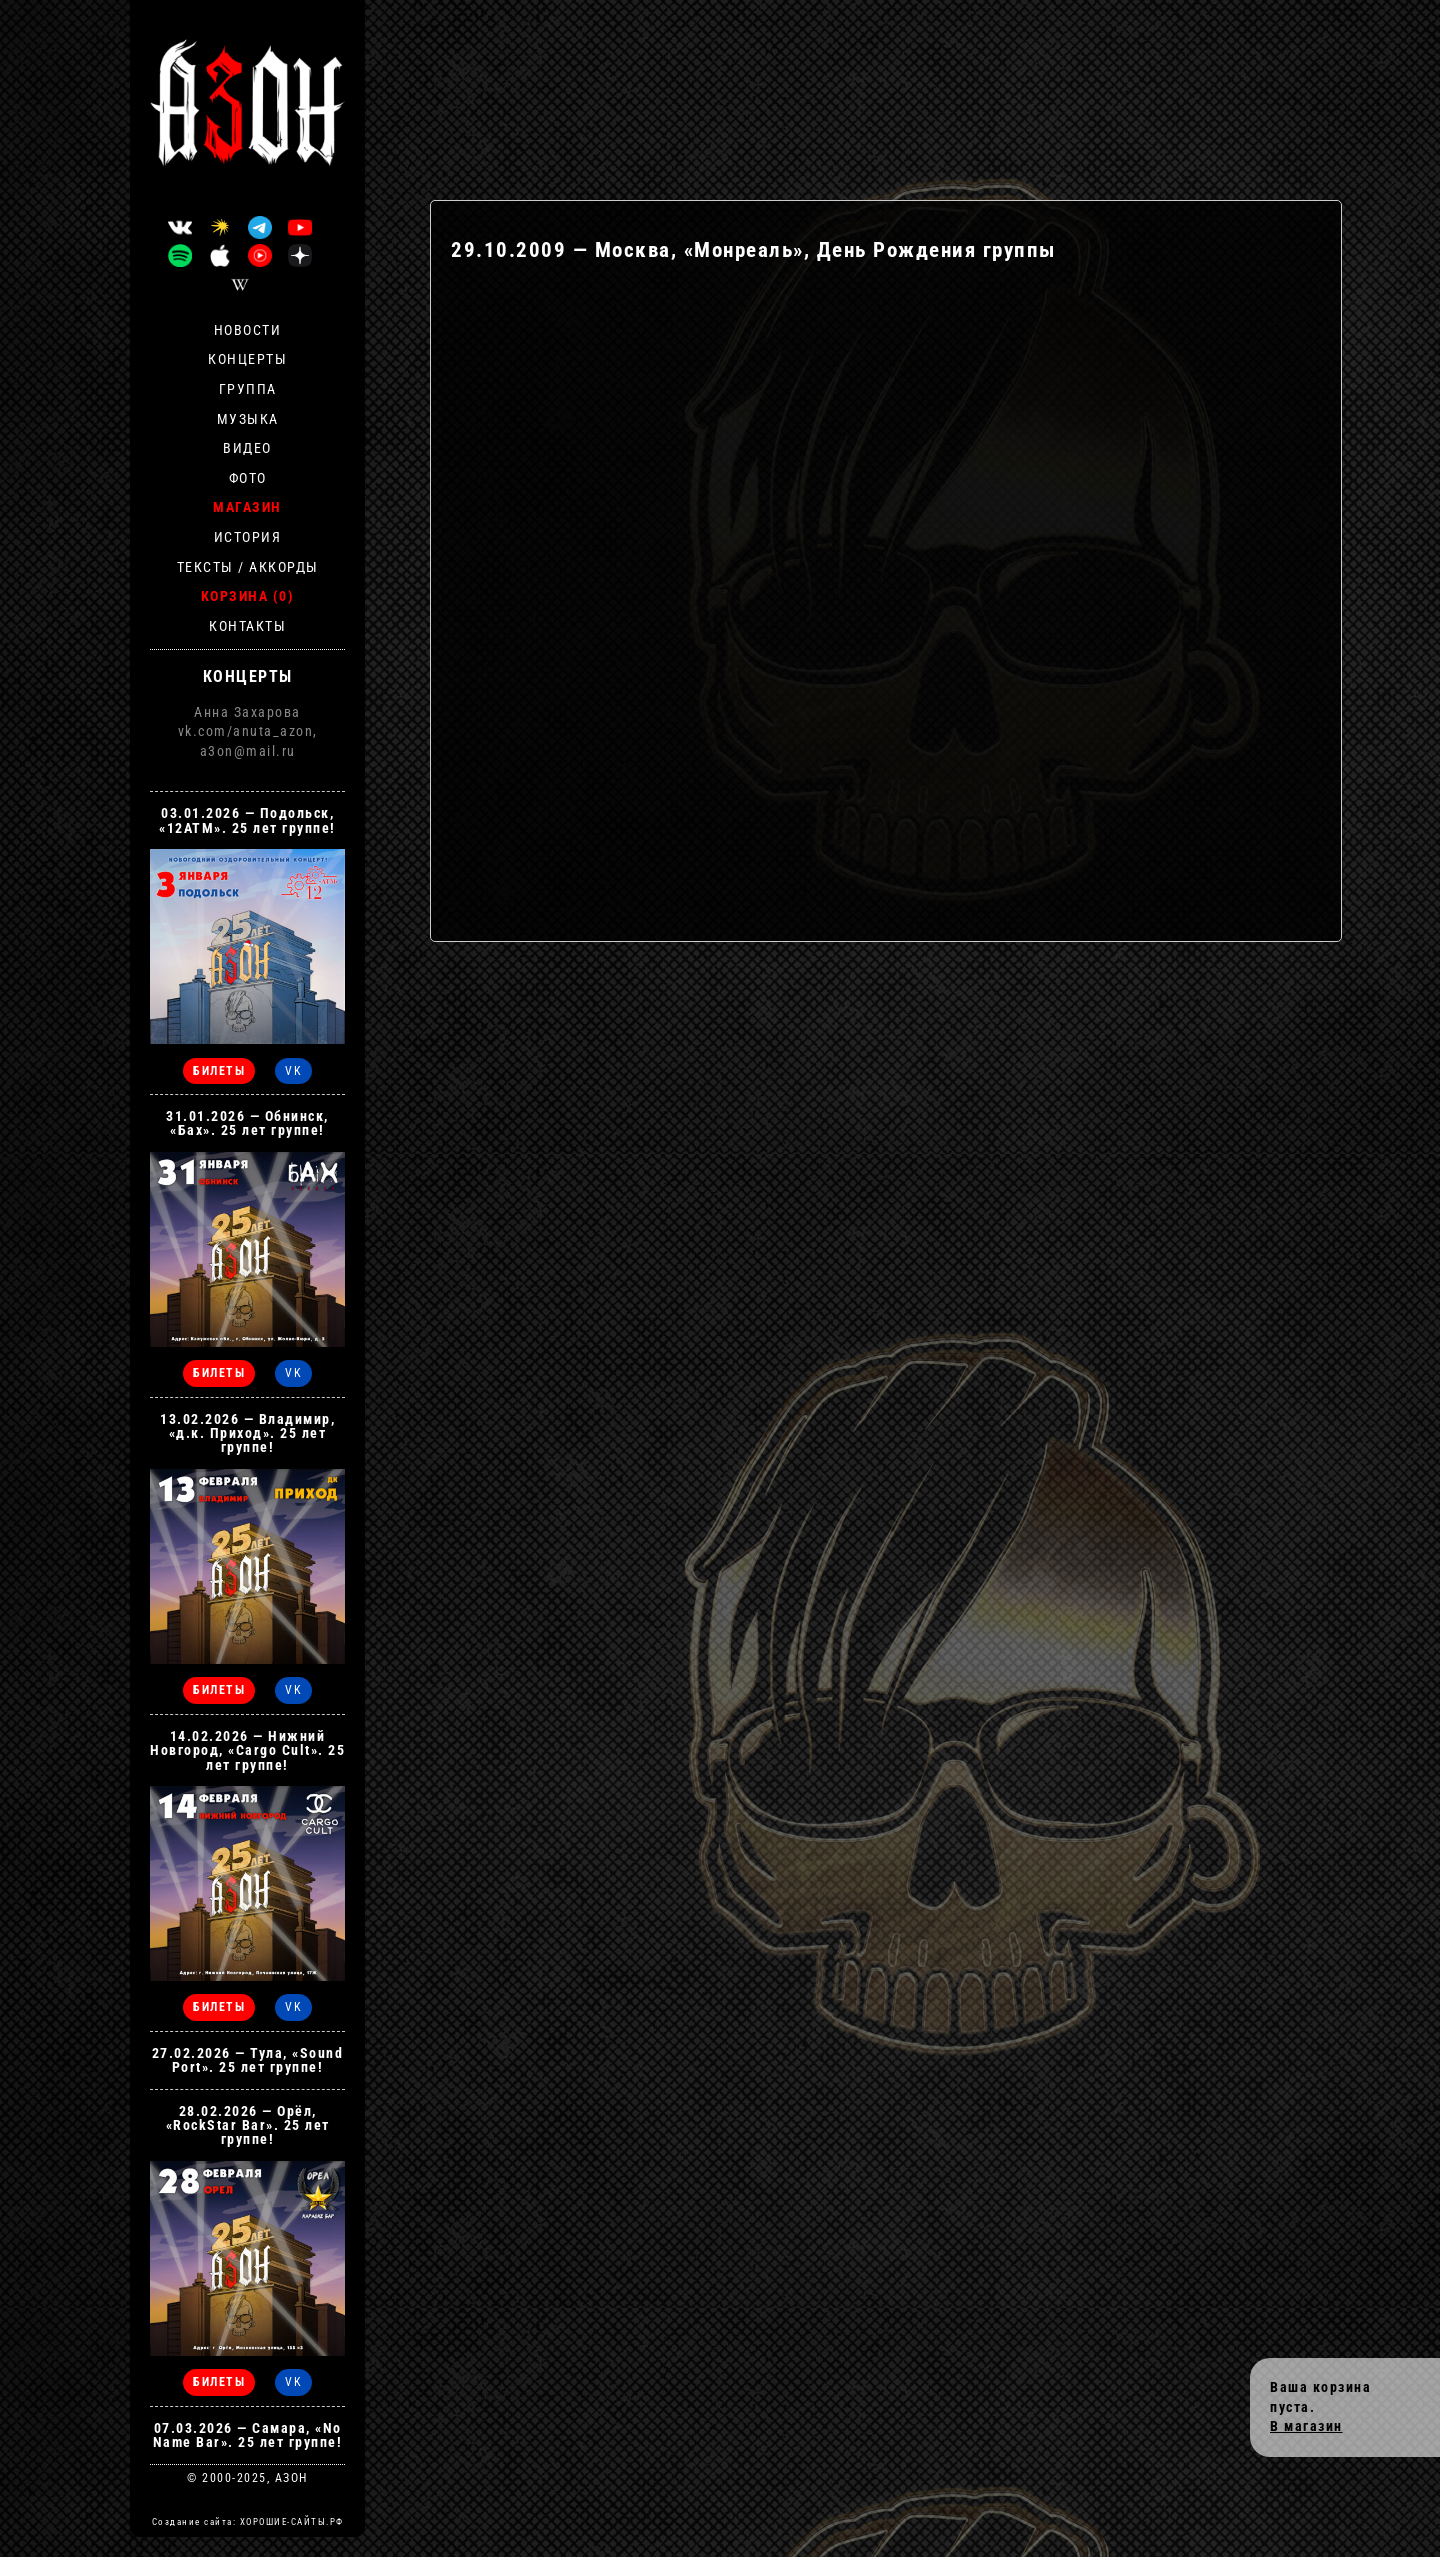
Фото (248, 478)
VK (293, 1071)
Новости (248, 330)
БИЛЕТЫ (219, 1071)
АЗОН (291, 2478)
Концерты (247, 359)
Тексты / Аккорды (248, 567)
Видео (247, 448)
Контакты (247, 626)
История (248, 537)
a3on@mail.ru (248, 751)
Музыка (248, 419)
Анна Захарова (247, 712)
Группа (248, 389)
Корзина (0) (248, 596)
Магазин (247, 507)
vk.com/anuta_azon (246, 731)
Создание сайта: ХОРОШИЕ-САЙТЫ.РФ (248, 2522)
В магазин (1306, 2426)
